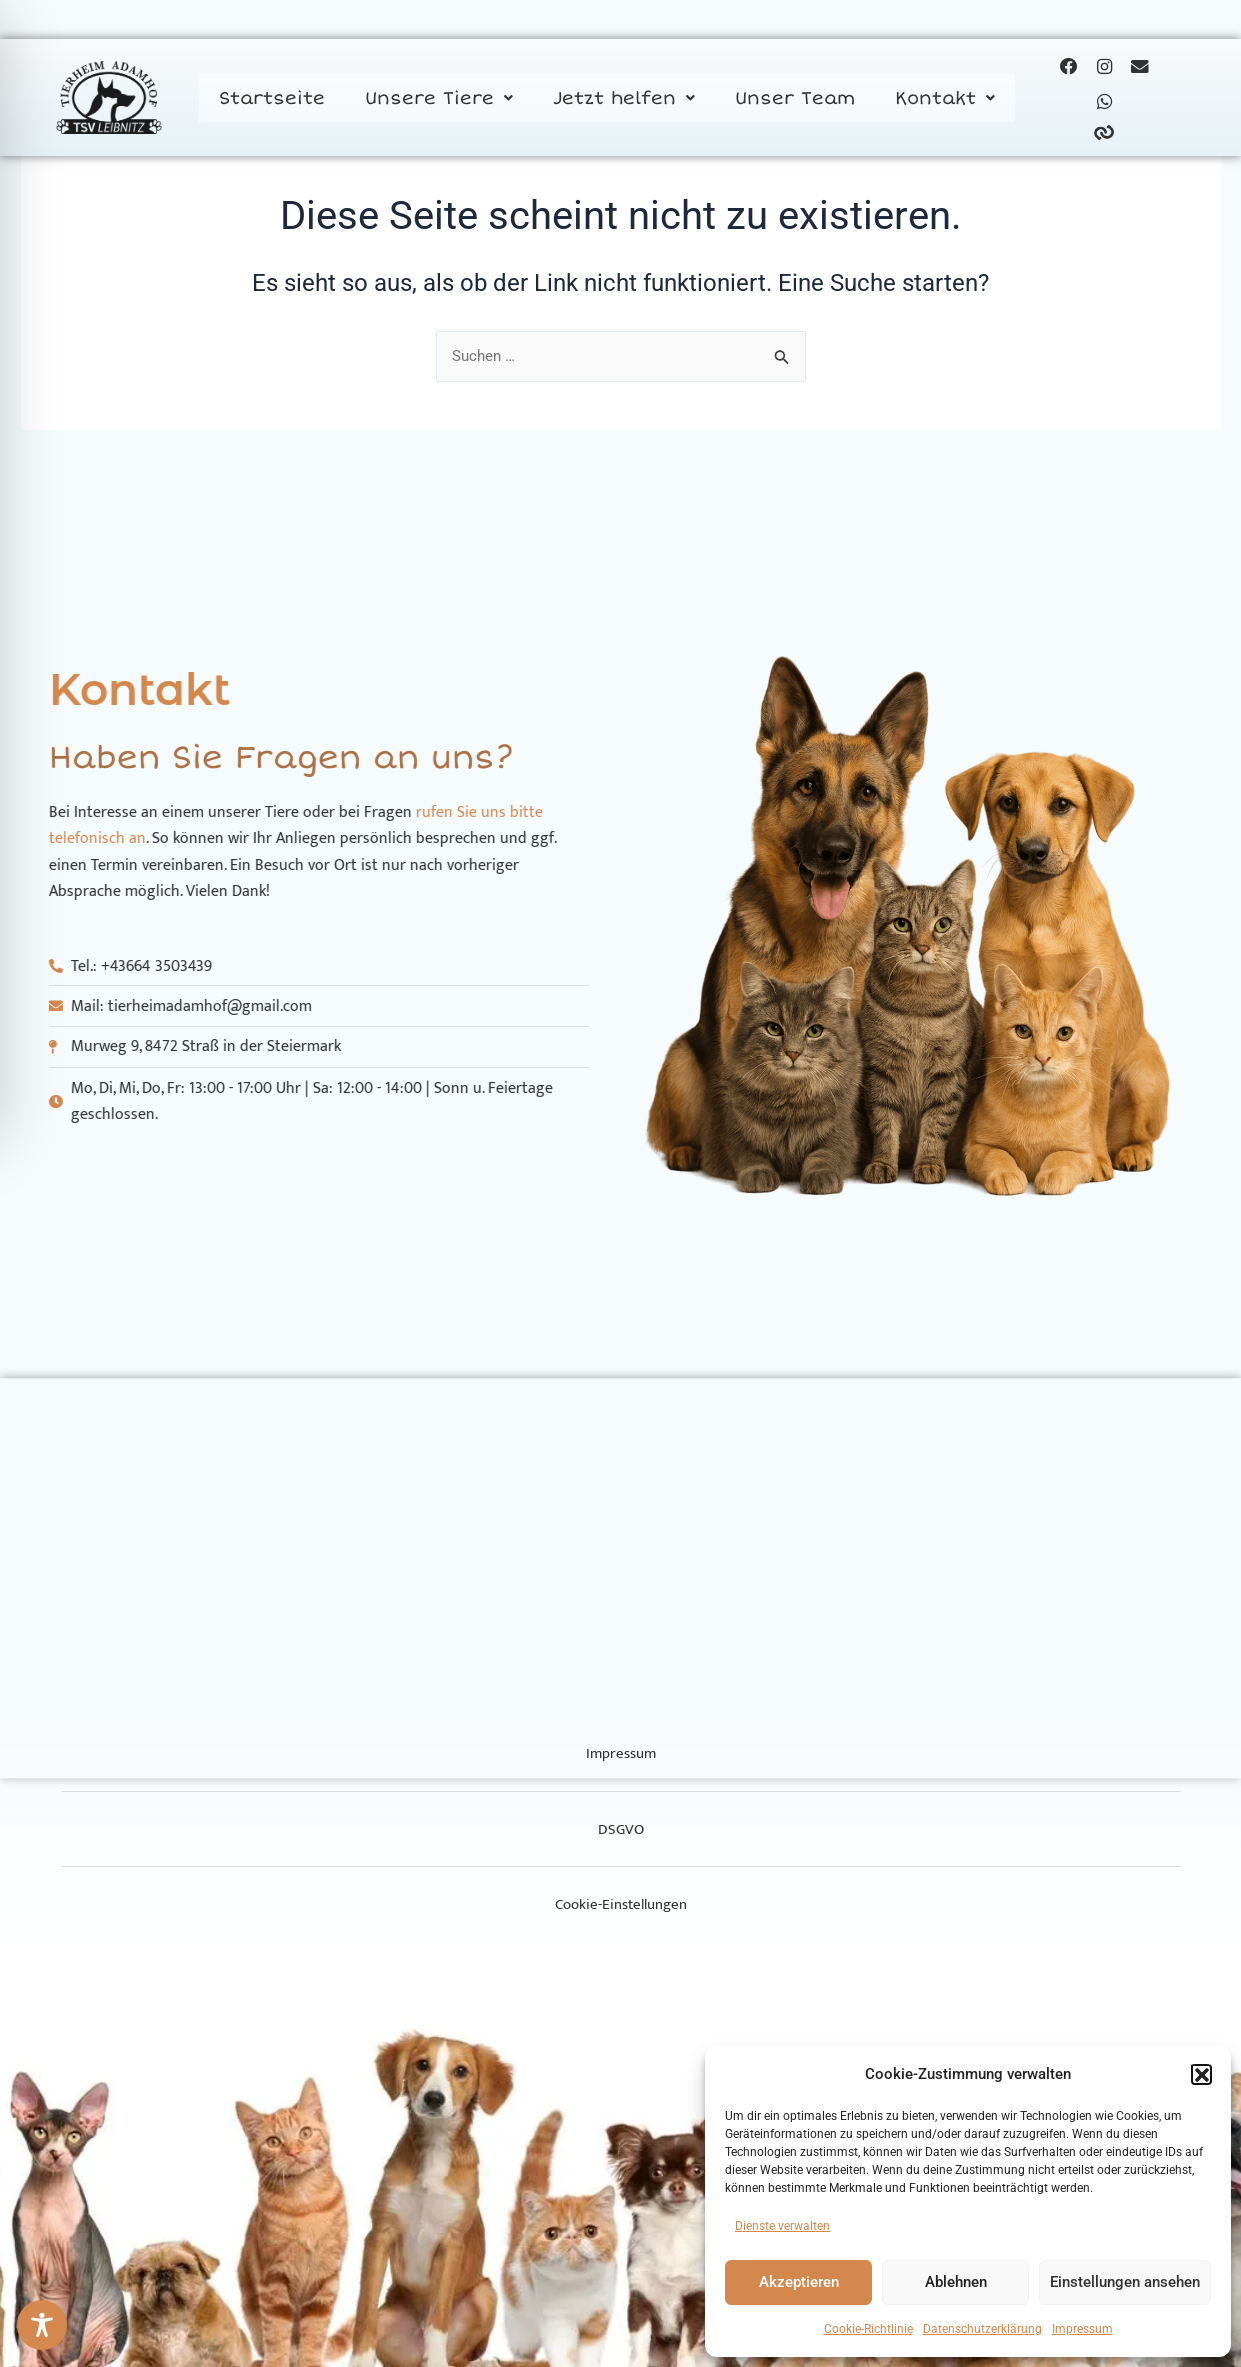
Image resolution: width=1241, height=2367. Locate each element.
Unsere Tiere (439, 103)
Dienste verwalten (782, 2226)
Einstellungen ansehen (1125, 2282)
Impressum (1082, 2329)
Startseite (272, 103)
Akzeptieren (799, 2282)
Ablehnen (956, 2282)
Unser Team (795, 103)
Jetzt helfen (624, 103)
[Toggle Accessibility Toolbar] (42, 2325)
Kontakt (945, 103)
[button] (1201, 2074)
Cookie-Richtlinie (868, 2329)
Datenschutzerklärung (982, 2329)
